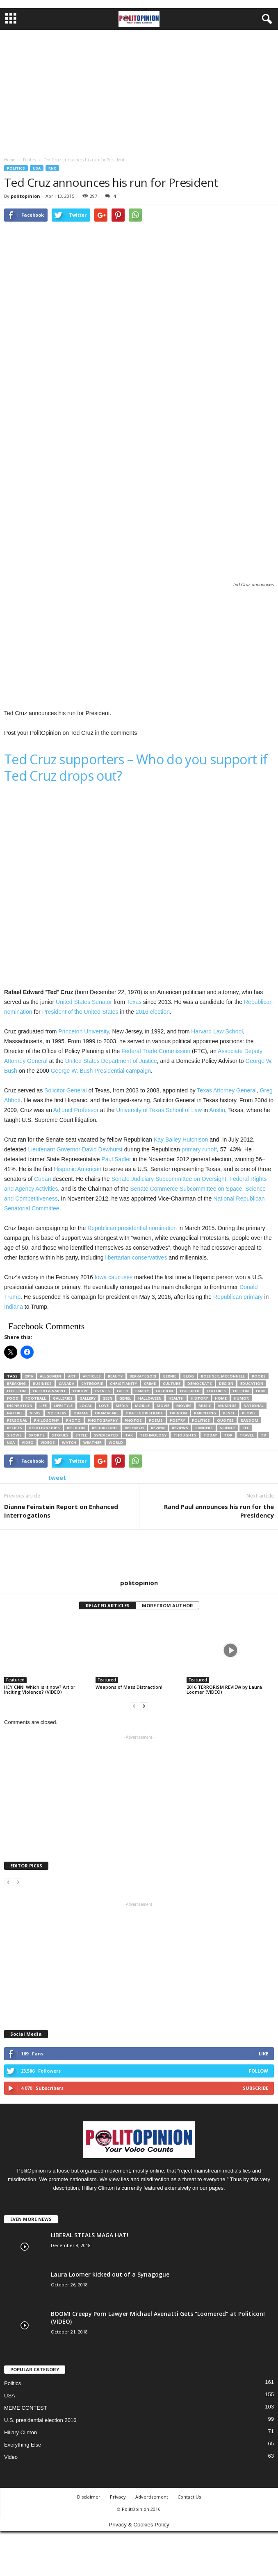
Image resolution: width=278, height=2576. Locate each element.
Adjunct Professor (76, 1110)
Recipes (14, 1427)
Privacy (118, 2497)
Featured (190, 1390)
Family (142, 1390)
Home (221, 1398)
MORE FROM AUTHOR (167, 1605)
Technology (153, 1435)
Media (122, 1405)
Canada (66, 1383)
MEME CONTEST (25, 2408)
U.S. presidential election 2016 (40, 2420)
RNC (52, 168)
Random (249, 1420)
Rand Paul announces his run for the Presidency (219, 1510)
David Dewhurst (102, 1149)
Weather (92, 1442)
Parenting (205, 1413)
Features (216, 1390)
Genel (125, 1398)
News (35, 1413)
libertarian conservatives (136, 1257)
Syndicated (106, 1435)
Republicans (105, 1427)
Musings (227, 1405)
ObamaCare (106, 1413)
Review (158, 1427)
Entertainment (49, 1390)
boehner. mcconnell (223, 1376)
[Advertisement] (139, 91)
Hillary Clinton (20, 2432)
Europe (80, 1390)
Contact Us (189, 2497)
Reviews (180, 1427)
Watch (69, 1442)
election (16, 1390)
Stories (60, 1435)
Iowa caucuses (114, 1277)
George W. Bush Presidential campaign (101, 1070)
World (116, 1442)
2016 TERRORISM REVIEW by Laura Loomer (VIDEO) (224, 1689)
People (249, 1413)
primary (191, 1149)
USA (37, 168)
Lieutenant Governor (54, 1149)
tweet (57, 1478)
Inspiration (19, 1405)
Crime (150, 1383)
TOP (228, 1435)
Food (12, 1398)
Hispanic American (77, 1169)
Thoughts (184, 1435)
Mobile (142, 1405)
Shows (14, 1435)
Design (226, 1383)
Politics (16, 168)
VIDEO (28, 1442)
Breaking (16, 1383)
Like (263, 2053)
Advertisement (151, 2497)
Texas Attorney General (227, 1090)
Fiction (241, 1390)
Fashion (164, 1390)
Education (251, 1383)
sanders (204, 1427)
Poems (156, 1420)
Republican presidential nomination (132, 1228)
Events (102, 1390)
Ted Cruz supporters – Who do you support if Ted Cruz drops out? (135, 767)
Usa (11, 1442)
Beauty (115, 1376)
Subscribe (255, 2088)
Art (72, 1376)
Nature (15, 1413)
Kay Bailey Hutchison (181, 1139)
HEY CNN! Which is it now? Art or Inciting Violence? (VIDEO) (39, 1689)
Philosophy (46, 1420)
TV (263, 1435)
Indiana (13, 1306)
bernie (169, 1376)
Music (204, 1405)
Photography (103, 1420)
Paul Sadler (116, 1159)
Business (42, 1383)
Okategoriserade (144, 1413)
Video (11, 2457)
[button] (265, 19)
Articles (92, 1376)
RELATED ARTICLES (108, 1605)
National (254, 1405)
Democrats (199, 1383)
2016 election (153, 1011)
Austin (217, 1110)
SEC (245, 1427)
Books (259, 1376)
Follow (258, 2071)
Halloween (150, 1398)
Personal (17, 1420)
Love (104, 1405)
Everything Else (22, 2445)
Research (134, 1427)
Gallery (88, 1398)
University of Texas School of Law (159, 1110)
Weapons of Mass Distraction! (129, 1687)
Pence (229, 1413)
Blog (188, 1376)
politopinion (25, 196)
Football (35, 1398)
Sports (37, 1435)
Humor (241, 1398)
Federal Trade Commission (155, 1051)
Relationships (44, 1427)
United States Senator (84, 1002)
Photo (73, 1420)
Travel (246, 1435)
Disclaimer (88, 2497)
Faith (122, 1390)
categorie (92, 1383)
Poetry (177, 1420)
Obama (80, 1413)
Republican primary (238, 1297)
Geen (107, 1398)
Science (227, 1427)
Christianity (123, 1383)
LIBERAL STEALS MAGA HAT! (89, 2235)
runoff (209, 1149)
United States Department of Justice (111, 1061)
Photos (133, 1420)
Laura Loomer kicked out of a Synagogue (110, 2274)
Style (81, 1435)
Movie (163, 1405)
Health (176, 1398)
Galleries (63, 1398)
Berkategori (143, 1376)
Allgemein (50, 1376)
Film (260, 1390)
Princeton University (83, 1031)
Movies (183, 1405)
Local (86, 1405)
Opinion (178, 1413)
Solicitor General (65, 1090)
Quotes (225, 1420)
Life (43, 1405)
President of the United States (80, 1011)
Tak (129, 1435)
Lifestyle (63, 1405)
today (210, 1435)
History (199, 1398)
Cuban (42, 1179)
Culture (171, 1383)
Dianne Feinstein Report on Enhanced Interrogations (61, 1510)
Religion (76, 1427)
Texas (134, 1002)
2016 (29, 1376)
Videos (48, 1442)
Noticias (57, 1413)
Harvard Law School (217, 1031)
